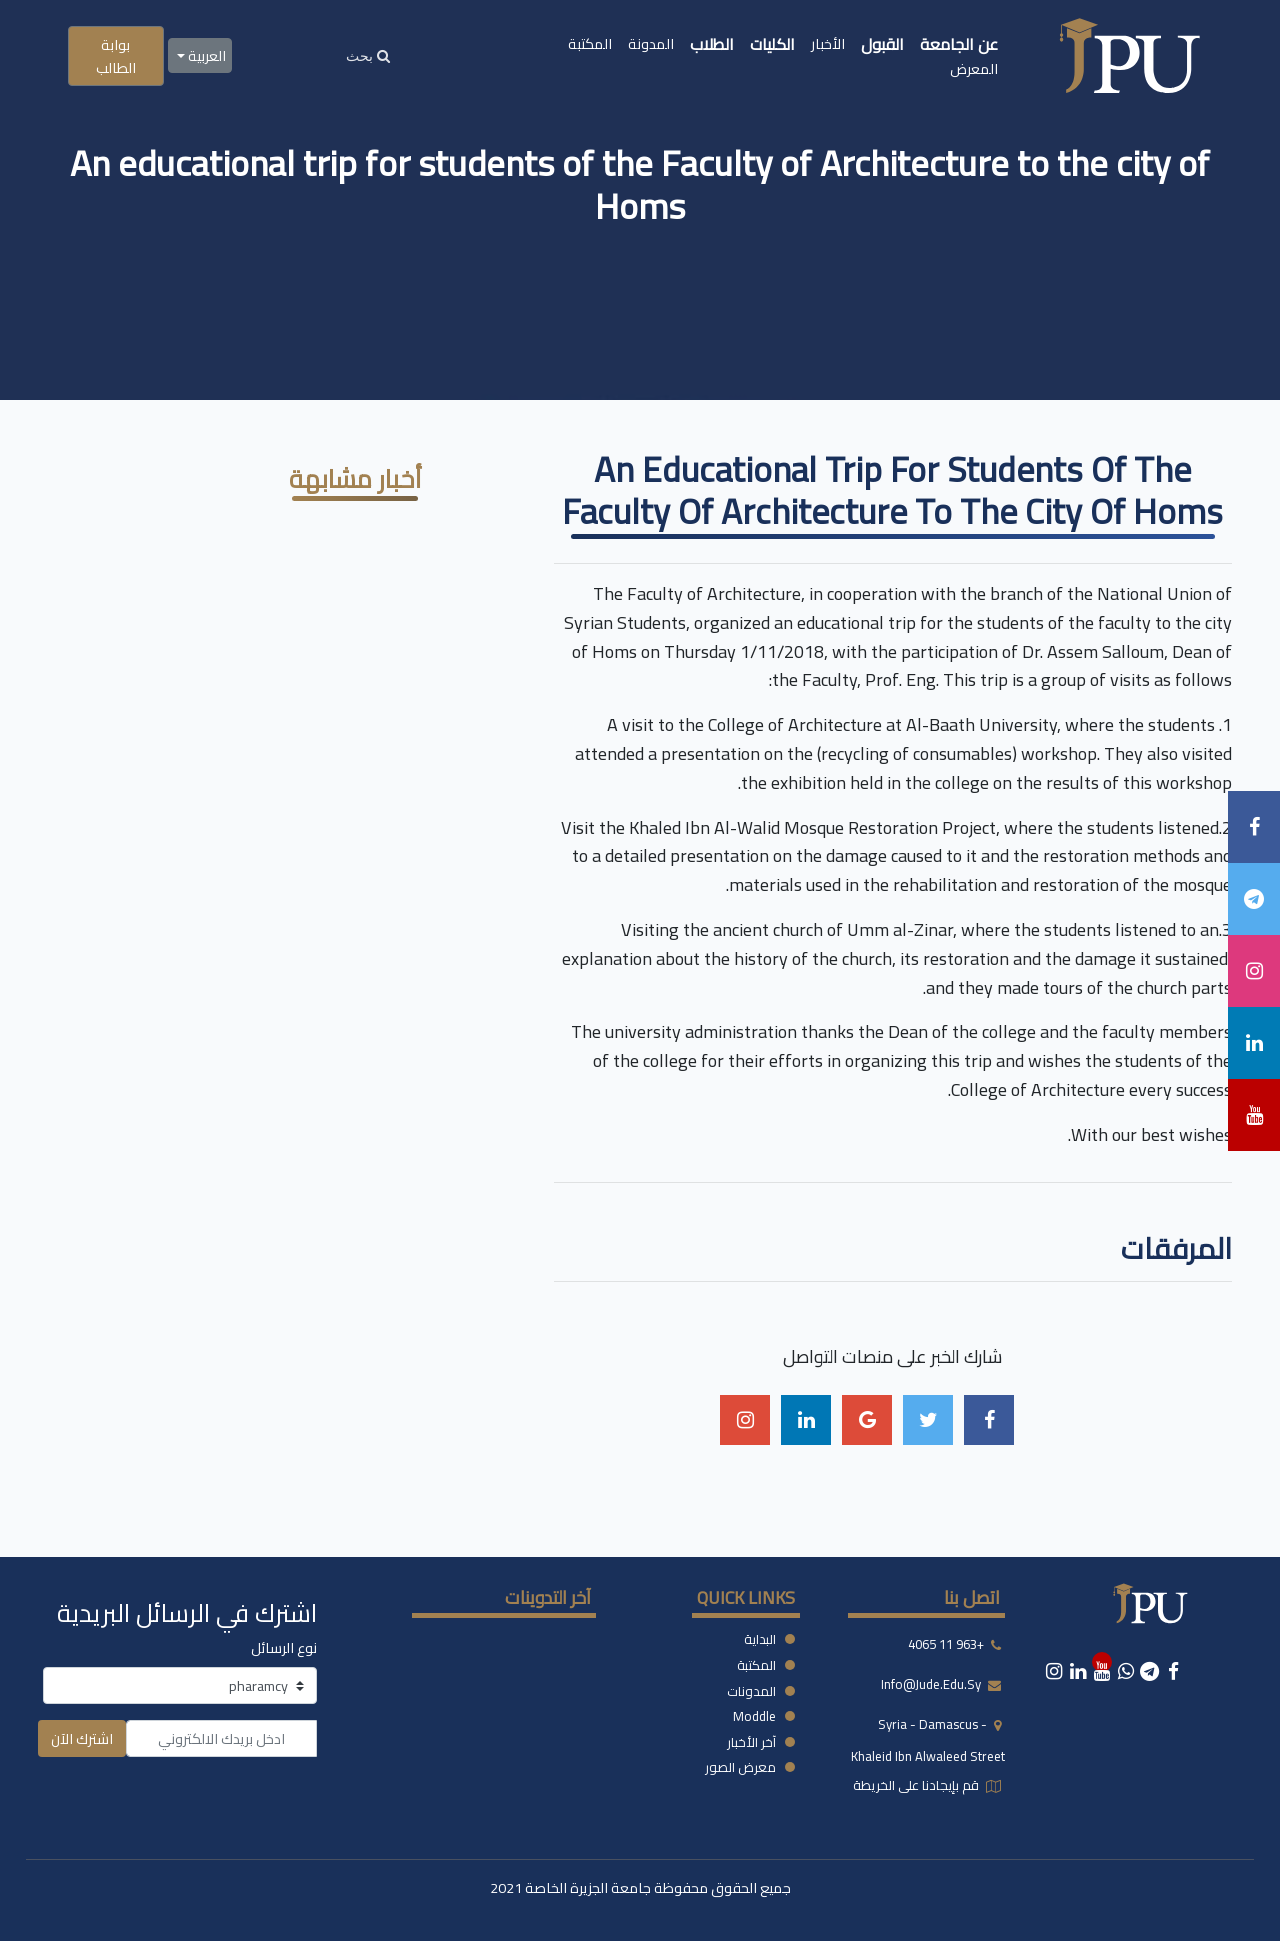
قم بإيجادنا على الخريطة (917, 1785)
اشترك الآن (82, 1738)
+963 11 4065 (946, 1645)
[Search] (368, 55)
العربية (205, 55)
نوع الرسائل (284, 1647)
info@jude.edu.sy (932, 1685)
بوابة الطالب (116, 56)
